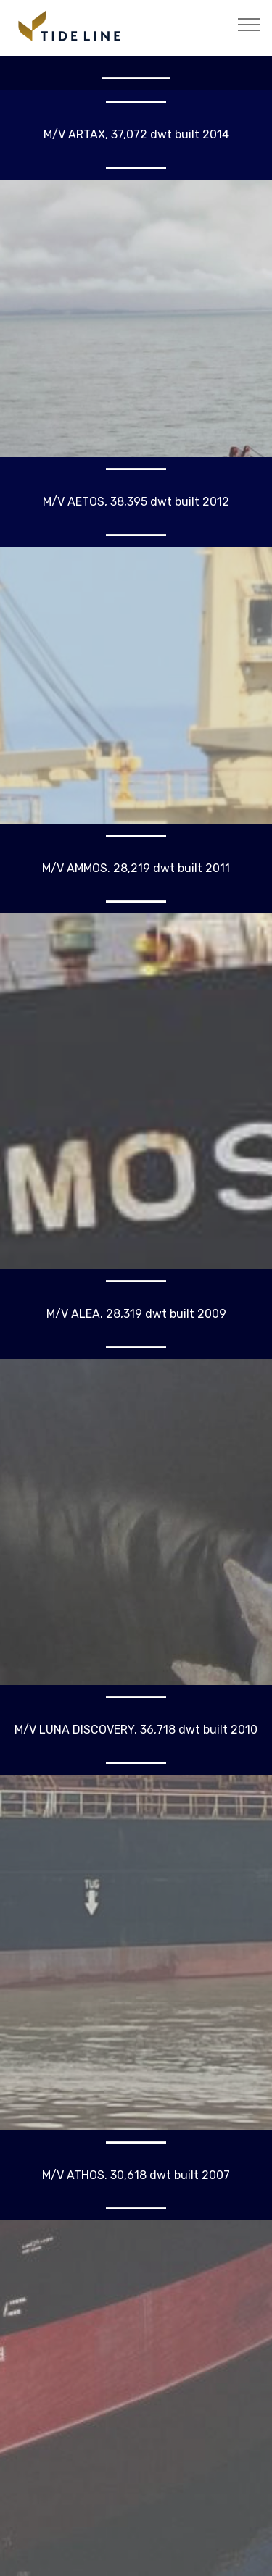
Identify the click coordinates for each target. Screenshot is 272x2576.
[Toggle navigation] (249, 23)
